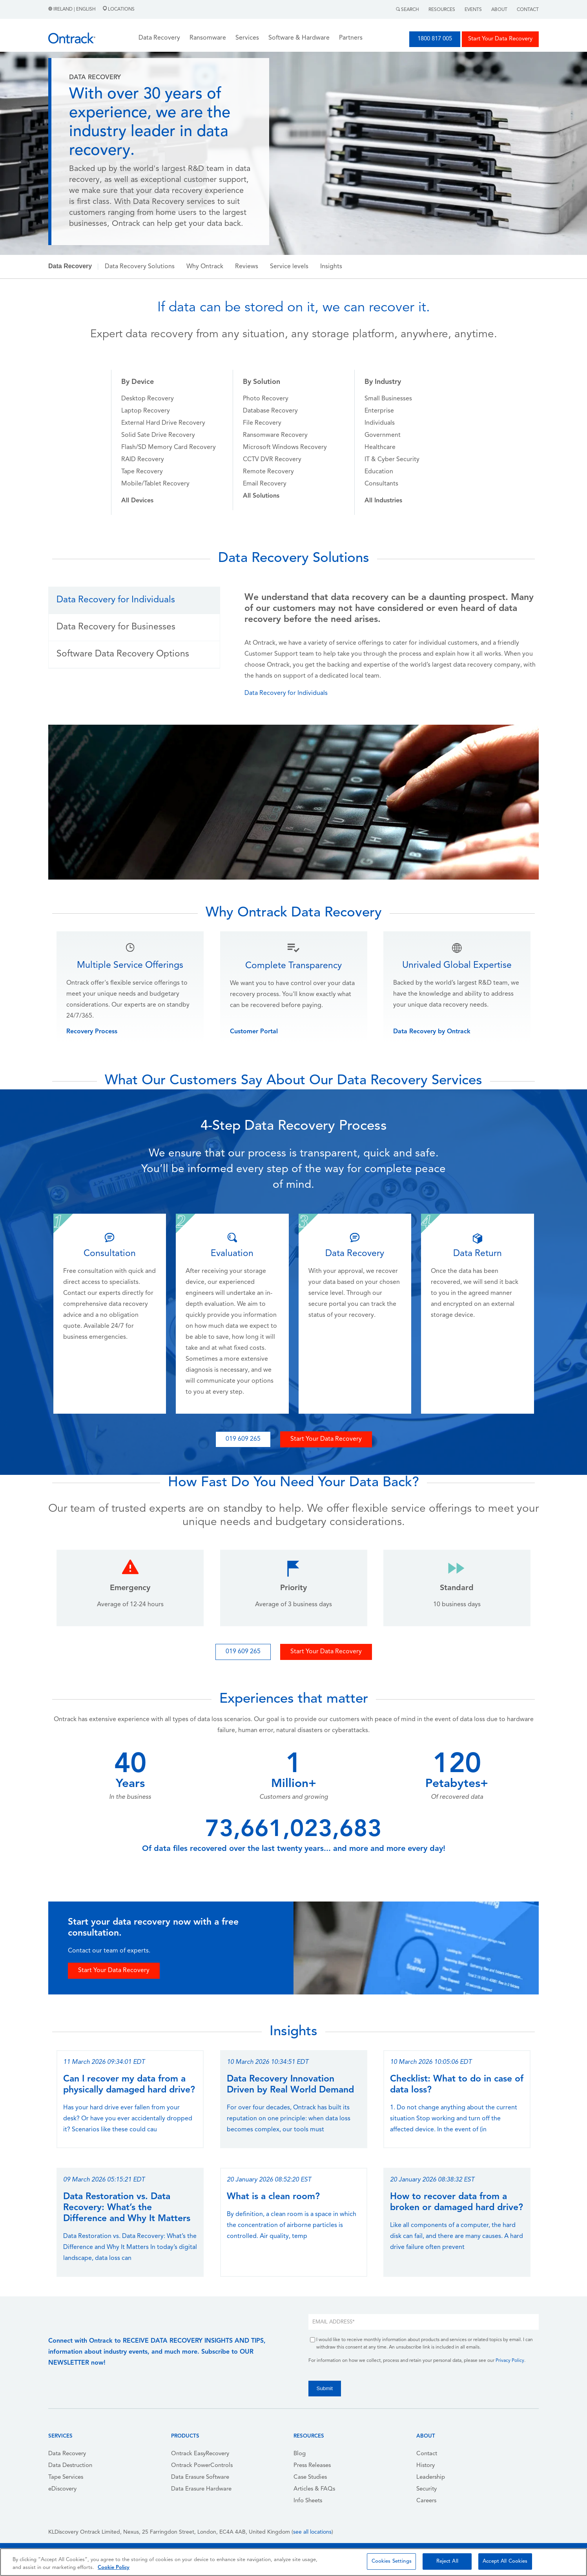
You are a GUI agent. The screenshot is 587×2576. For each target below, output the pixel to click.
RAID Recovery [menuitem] (142, 459)
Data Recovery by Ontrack (431, 1032)
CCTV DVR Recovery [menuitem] (272, 459)
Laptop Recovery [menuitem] (145, 411)
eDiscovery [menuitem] (62, 2489)
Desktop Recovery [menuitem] (147, 399)
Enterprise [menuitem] (379, 411)
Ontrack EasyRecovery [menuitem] (200, 2454)
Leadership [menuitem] (430, 2477)
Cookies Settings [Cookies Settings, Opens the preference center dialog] (392, 2561)
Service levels (289, 267)
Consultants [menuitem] (381, 484)
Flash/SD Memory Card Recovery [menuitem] (168, 447)
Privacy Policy (510, 2360)
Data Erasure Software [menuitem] (200, 2477)
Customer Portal (254, 1032)
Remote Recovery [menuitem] (268, 472)
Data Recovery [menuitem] (67, 2454)
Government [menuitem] (383, 435)
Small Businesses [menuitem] (388, 399)
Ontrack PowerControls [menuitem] (202, 2466)
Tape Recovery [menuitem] (142, 472)
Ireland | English (72, 9)
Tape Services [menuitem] (65, 2477)
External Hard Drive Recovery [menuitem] (163, 423)
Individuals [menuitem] (380, 423)
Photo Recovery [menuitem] (265, 399)
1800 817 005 (434, 39)
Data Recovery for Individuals (286, 693)
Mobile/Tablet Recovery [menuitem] (155, 484)
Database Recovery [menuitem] (270, 411)
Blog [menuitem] (300, 2454)
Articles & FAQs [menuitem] (314, 2489)
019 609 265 (243, 1439)
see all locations (312, 2532)
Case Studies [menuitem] (310, 2477)
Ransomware (208, 38)
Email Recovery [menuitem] (264, 484)
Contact (528, 9)
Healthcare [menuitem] (380, 447)
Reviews (246, 267)
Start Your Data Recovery (500, 39)
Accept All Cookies (505, 2561)
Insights (331, 267)
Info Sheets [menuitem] (308, 2501)
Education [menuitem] (379, 472)
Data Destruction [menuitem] (70, 2466)
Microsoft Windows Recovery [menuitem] (285, 447)
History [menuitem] (425, 2466)
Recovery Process (91, 1032)
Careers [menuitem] (426, 2501)
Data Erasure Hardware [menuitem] (201, 2489)
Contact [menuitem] (426, 2454)
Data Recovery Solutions (140, 267)
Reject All (447, 2561)
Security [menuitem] (426, 2489)
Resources (441, 9)
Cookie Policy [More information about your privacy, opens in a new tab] (113, 2567)
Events (473, 9)
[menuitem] (137, 501)
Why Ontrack (204, 267)
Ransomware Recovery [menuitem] (275, 435)
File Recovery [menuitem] (262, 423)
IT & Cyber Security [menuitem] (392, 459)
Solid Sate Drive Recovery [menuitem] (158, 435)
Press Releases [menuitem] (312, 2466)
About (499, 9)
